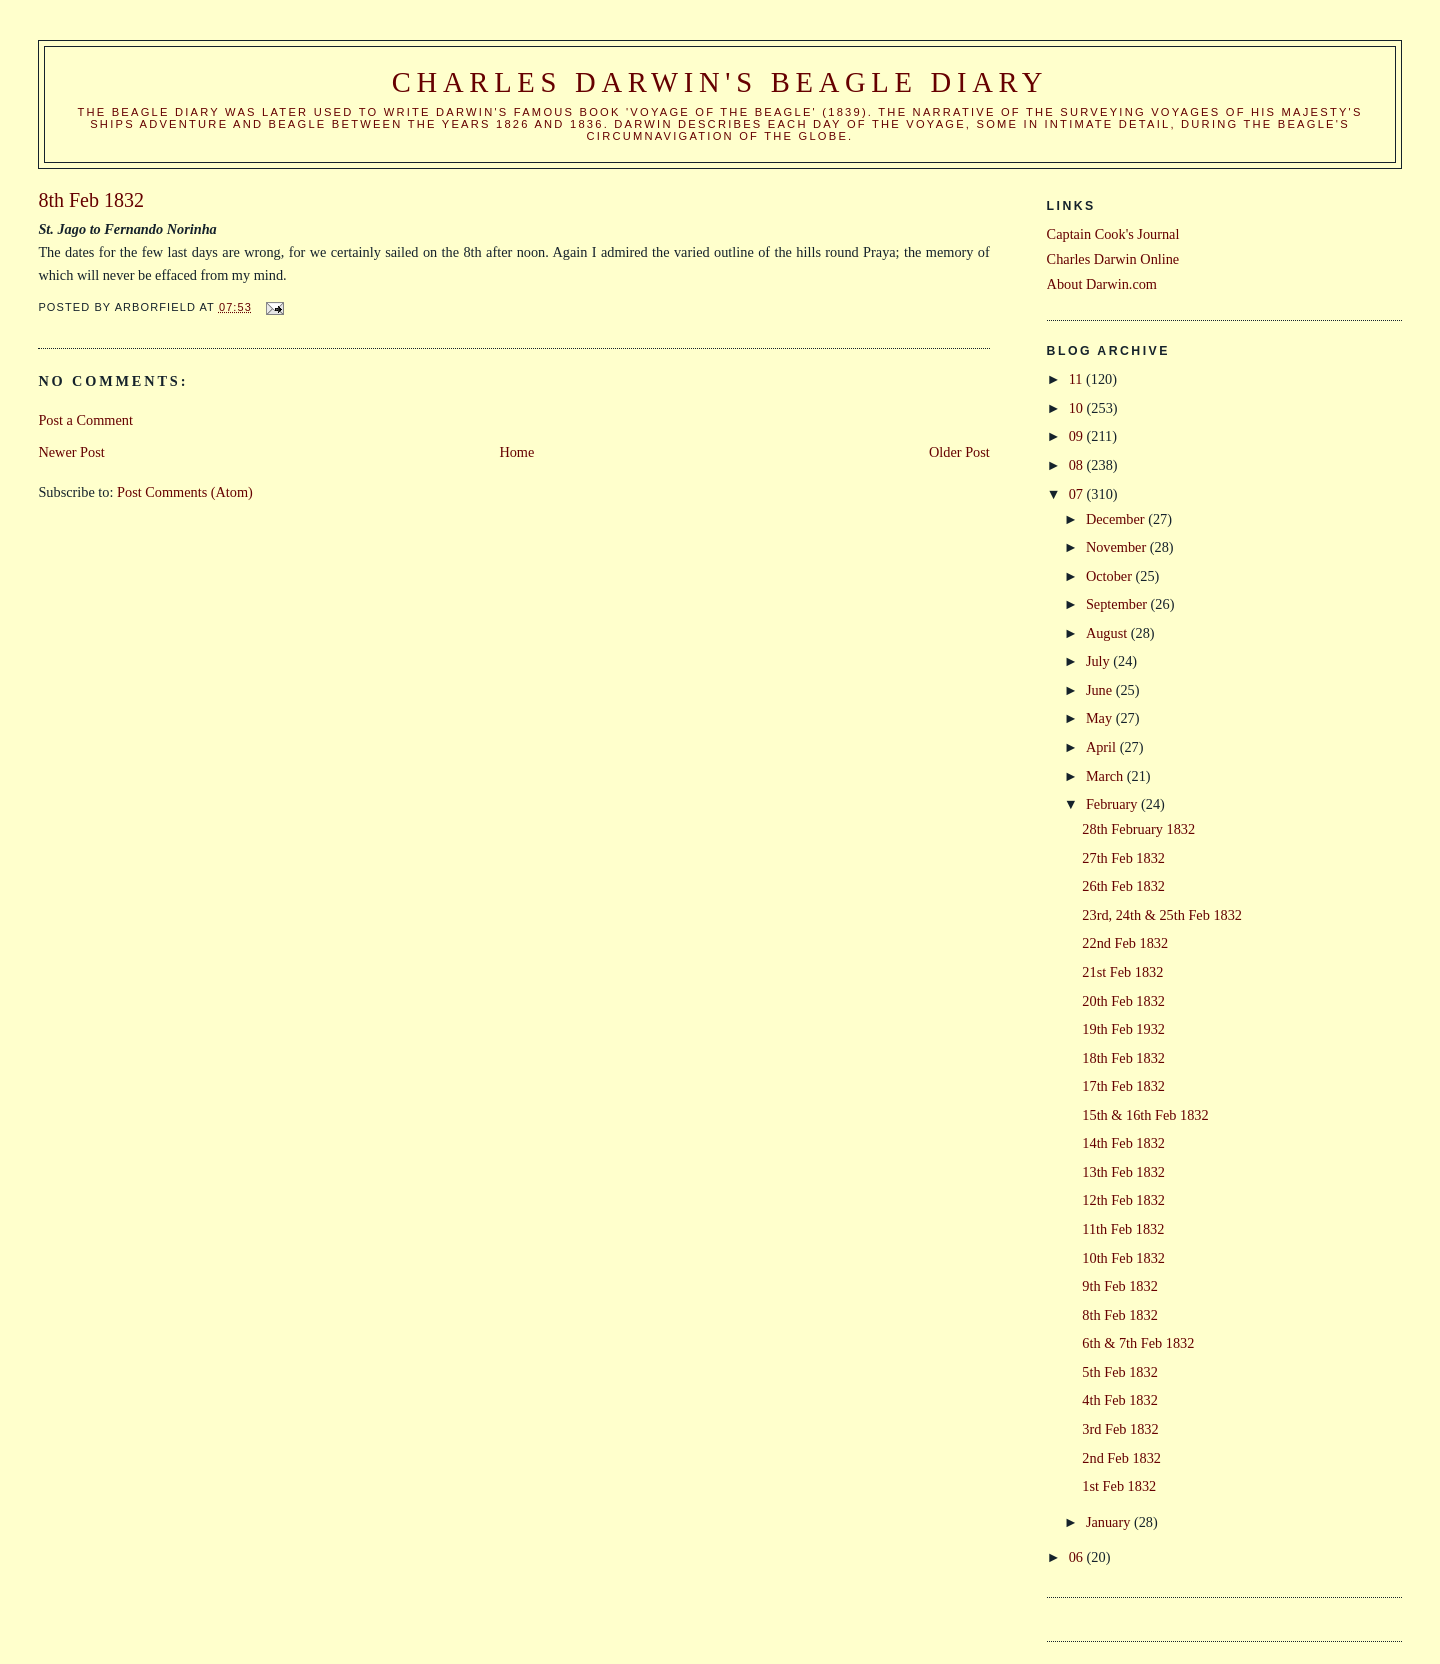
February (1113, 804)
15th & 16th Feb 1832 (1145, 1115)
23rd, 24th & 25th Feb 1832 (1162, 915)
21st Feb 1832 (1122, 972)
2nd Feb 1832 (1121, 1458)
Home (516, 452)
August (1108, 633)
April (1103, 747)
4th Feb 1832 (1119, 1400)
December (1117, 519)
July (1099, 661)
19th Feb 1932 (1123, 1029)
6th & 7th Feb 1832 (1138, 1343)
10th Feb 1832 (1123, 1258)
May (1101, 718)
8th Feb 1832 (1119, 1315)
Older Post (959, 452)
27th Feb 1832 (1123, 858)
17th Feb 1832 (1123, 1086)
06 (1078, 1557)
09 (1078, 436)
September (1118, 604)
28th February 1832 (1138, 829)
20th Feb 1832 (1123, 1001)
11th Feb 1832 (1123, 1229)
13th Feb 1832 (1123, 1172)
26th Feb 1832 (1123, 886)
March (1106, 776)
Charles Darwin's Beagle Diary (720, 82)
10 (1078, 408)
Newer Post (71, 452)
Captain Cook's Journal (1113, 234)
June (1101, 690)
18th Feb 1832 (1123, 1058)
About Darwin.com (1102, 284)
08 (1078, 465)
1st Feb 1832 (1119, 1486)
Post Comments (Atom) (185, 492)
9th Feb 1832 (1119, 1286)
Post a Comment (85, 420)
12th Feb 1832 (1123, 1200)
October (1111, 576)
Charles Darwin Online (1113, 259)
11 (1077, 379)
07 (1078, 494)
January (1110, 1522)
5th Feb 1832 (1119, 1372)
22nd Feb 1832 (1125, 943)
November (1118, 547)
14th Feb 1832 (1123, 1143)
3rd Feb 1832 (1120, 1429)
